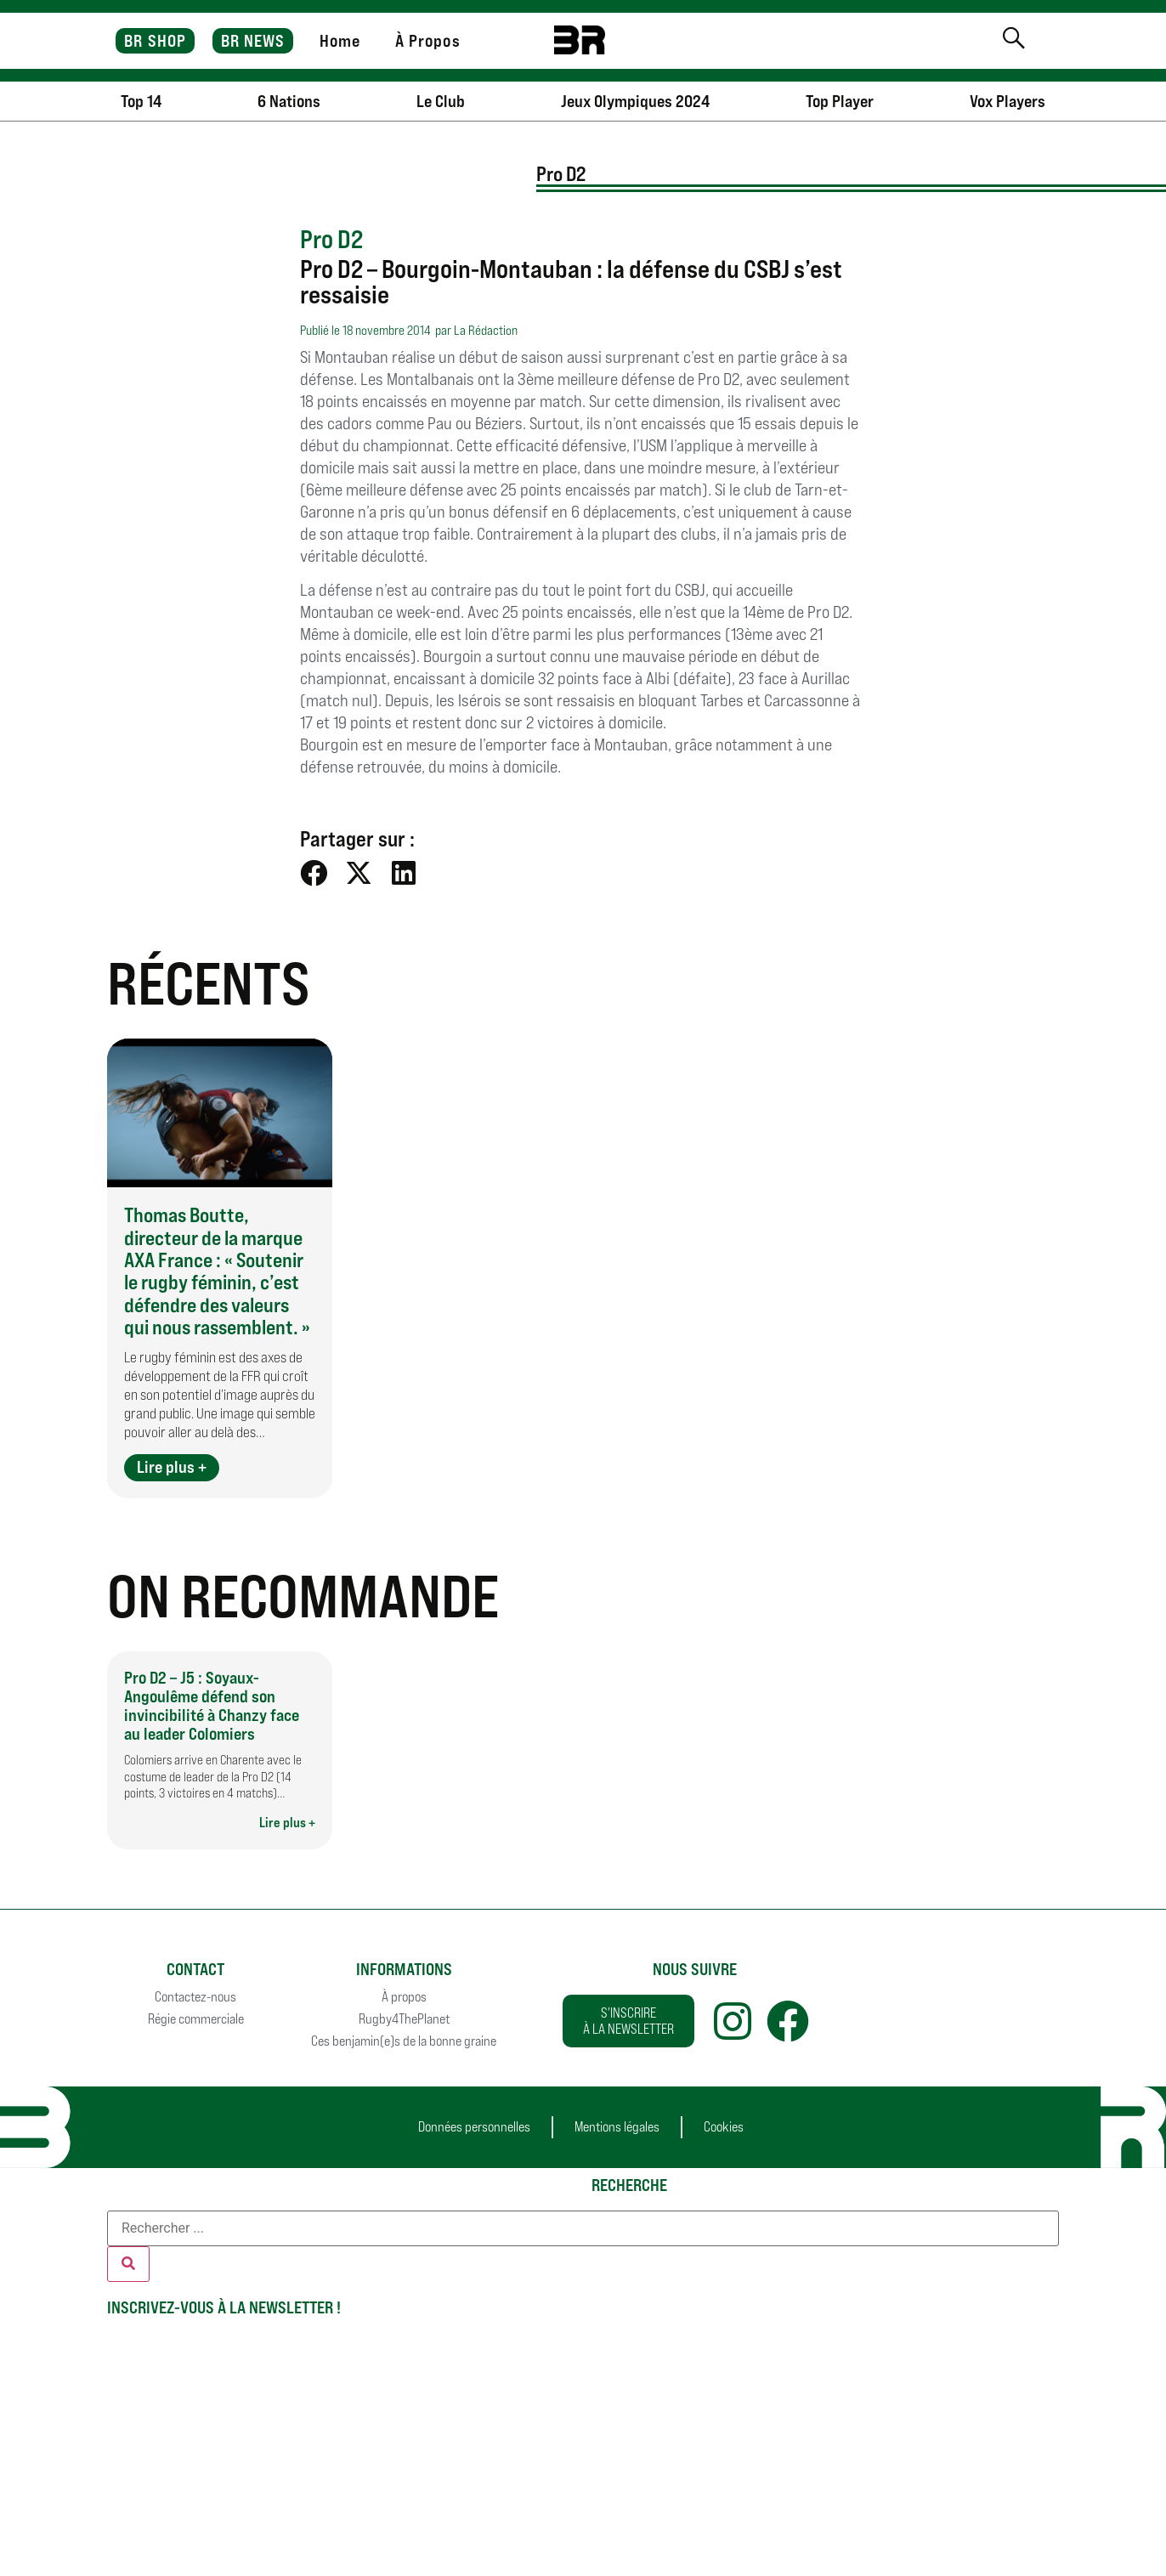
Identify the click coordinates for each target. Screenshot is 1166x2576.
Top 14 (141, 101)
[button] (314, 873)
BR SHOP (155, 41)
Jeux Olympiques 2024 (635, 101)
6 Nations (289, 101)
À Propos (428, 41)
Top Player (840, 101)
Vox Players (1007, 101)
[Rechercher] (128, 2264)
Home (340, 41)
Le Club (440, 101)
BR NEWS (253, 41)
